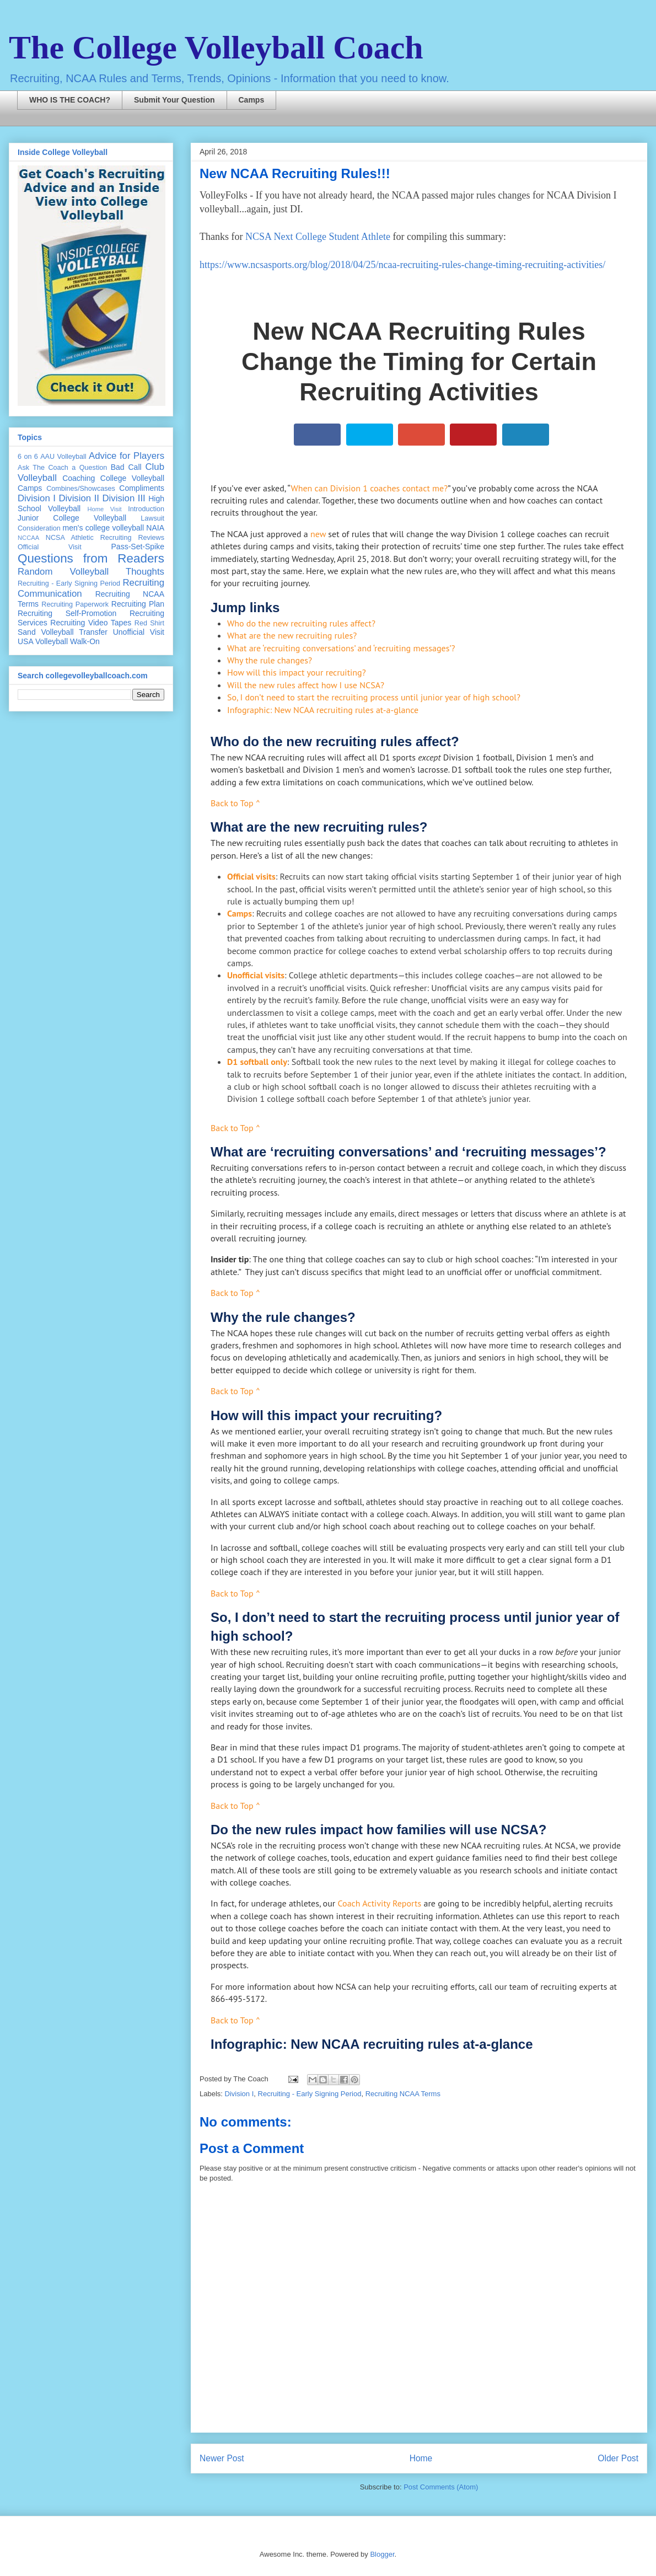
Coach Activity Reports (380, 1903)
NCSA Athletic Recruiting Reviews (105, 538)
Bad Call (126, 467)
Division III (123, 498)
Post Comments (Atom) (441, 2487)
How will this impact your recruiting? (296, 672)
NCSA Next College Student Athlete (317, 236)
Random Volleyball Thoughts (91, 571)
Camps (252, 99)
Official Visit (50, 547)
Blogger (382, 2554)
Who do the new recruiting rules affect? (301, 623)
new (318, 533)
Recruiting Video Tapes (90, 622)
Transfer (93, 632)
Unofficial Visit (138, 632)
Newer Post (222, 2458)
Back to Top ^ (235, 802)
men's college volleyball (103, 527)
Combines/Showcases (80, 488)
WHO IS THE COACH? (69, 99)
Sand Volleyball (46, 632)
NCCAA (28, 537)
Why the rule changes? (269, 660)
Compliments (141, 488)
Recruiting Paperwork (75, 604)
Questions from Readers (91, 558)
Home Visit (104, 509)
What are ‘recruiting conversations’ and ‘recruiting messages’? (341, 648)
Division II (78, 498)
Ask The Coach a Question (62, 468)
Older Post (618, 2458)
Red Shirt (149, 623)
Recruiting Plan (137, 603)
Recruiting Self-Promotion (67, 613)
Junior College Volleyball (72, 517)
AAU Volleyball (63, 456)
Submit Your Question (174, 99)
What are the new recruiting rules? (292, 635)
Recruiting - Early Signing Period (310, 2094)
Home (421, 2458)
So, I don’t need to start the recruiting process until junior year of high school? (373, 697)
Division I (239, 2094)
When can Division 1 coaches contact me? (369, 488)
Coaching (78, 478)
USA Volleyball (43, 641)
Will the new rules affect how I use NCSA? (305, 684)
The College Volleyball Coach (216, 47)
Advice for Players (126, 456)
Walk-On (85, 641)
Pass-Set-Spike (137, 546)
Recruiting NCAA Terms (402, 2094)
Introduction (146, 509)
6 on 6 (28, 456)
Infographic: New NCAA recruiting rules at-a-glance (322, 709)
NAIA (155, 527)
